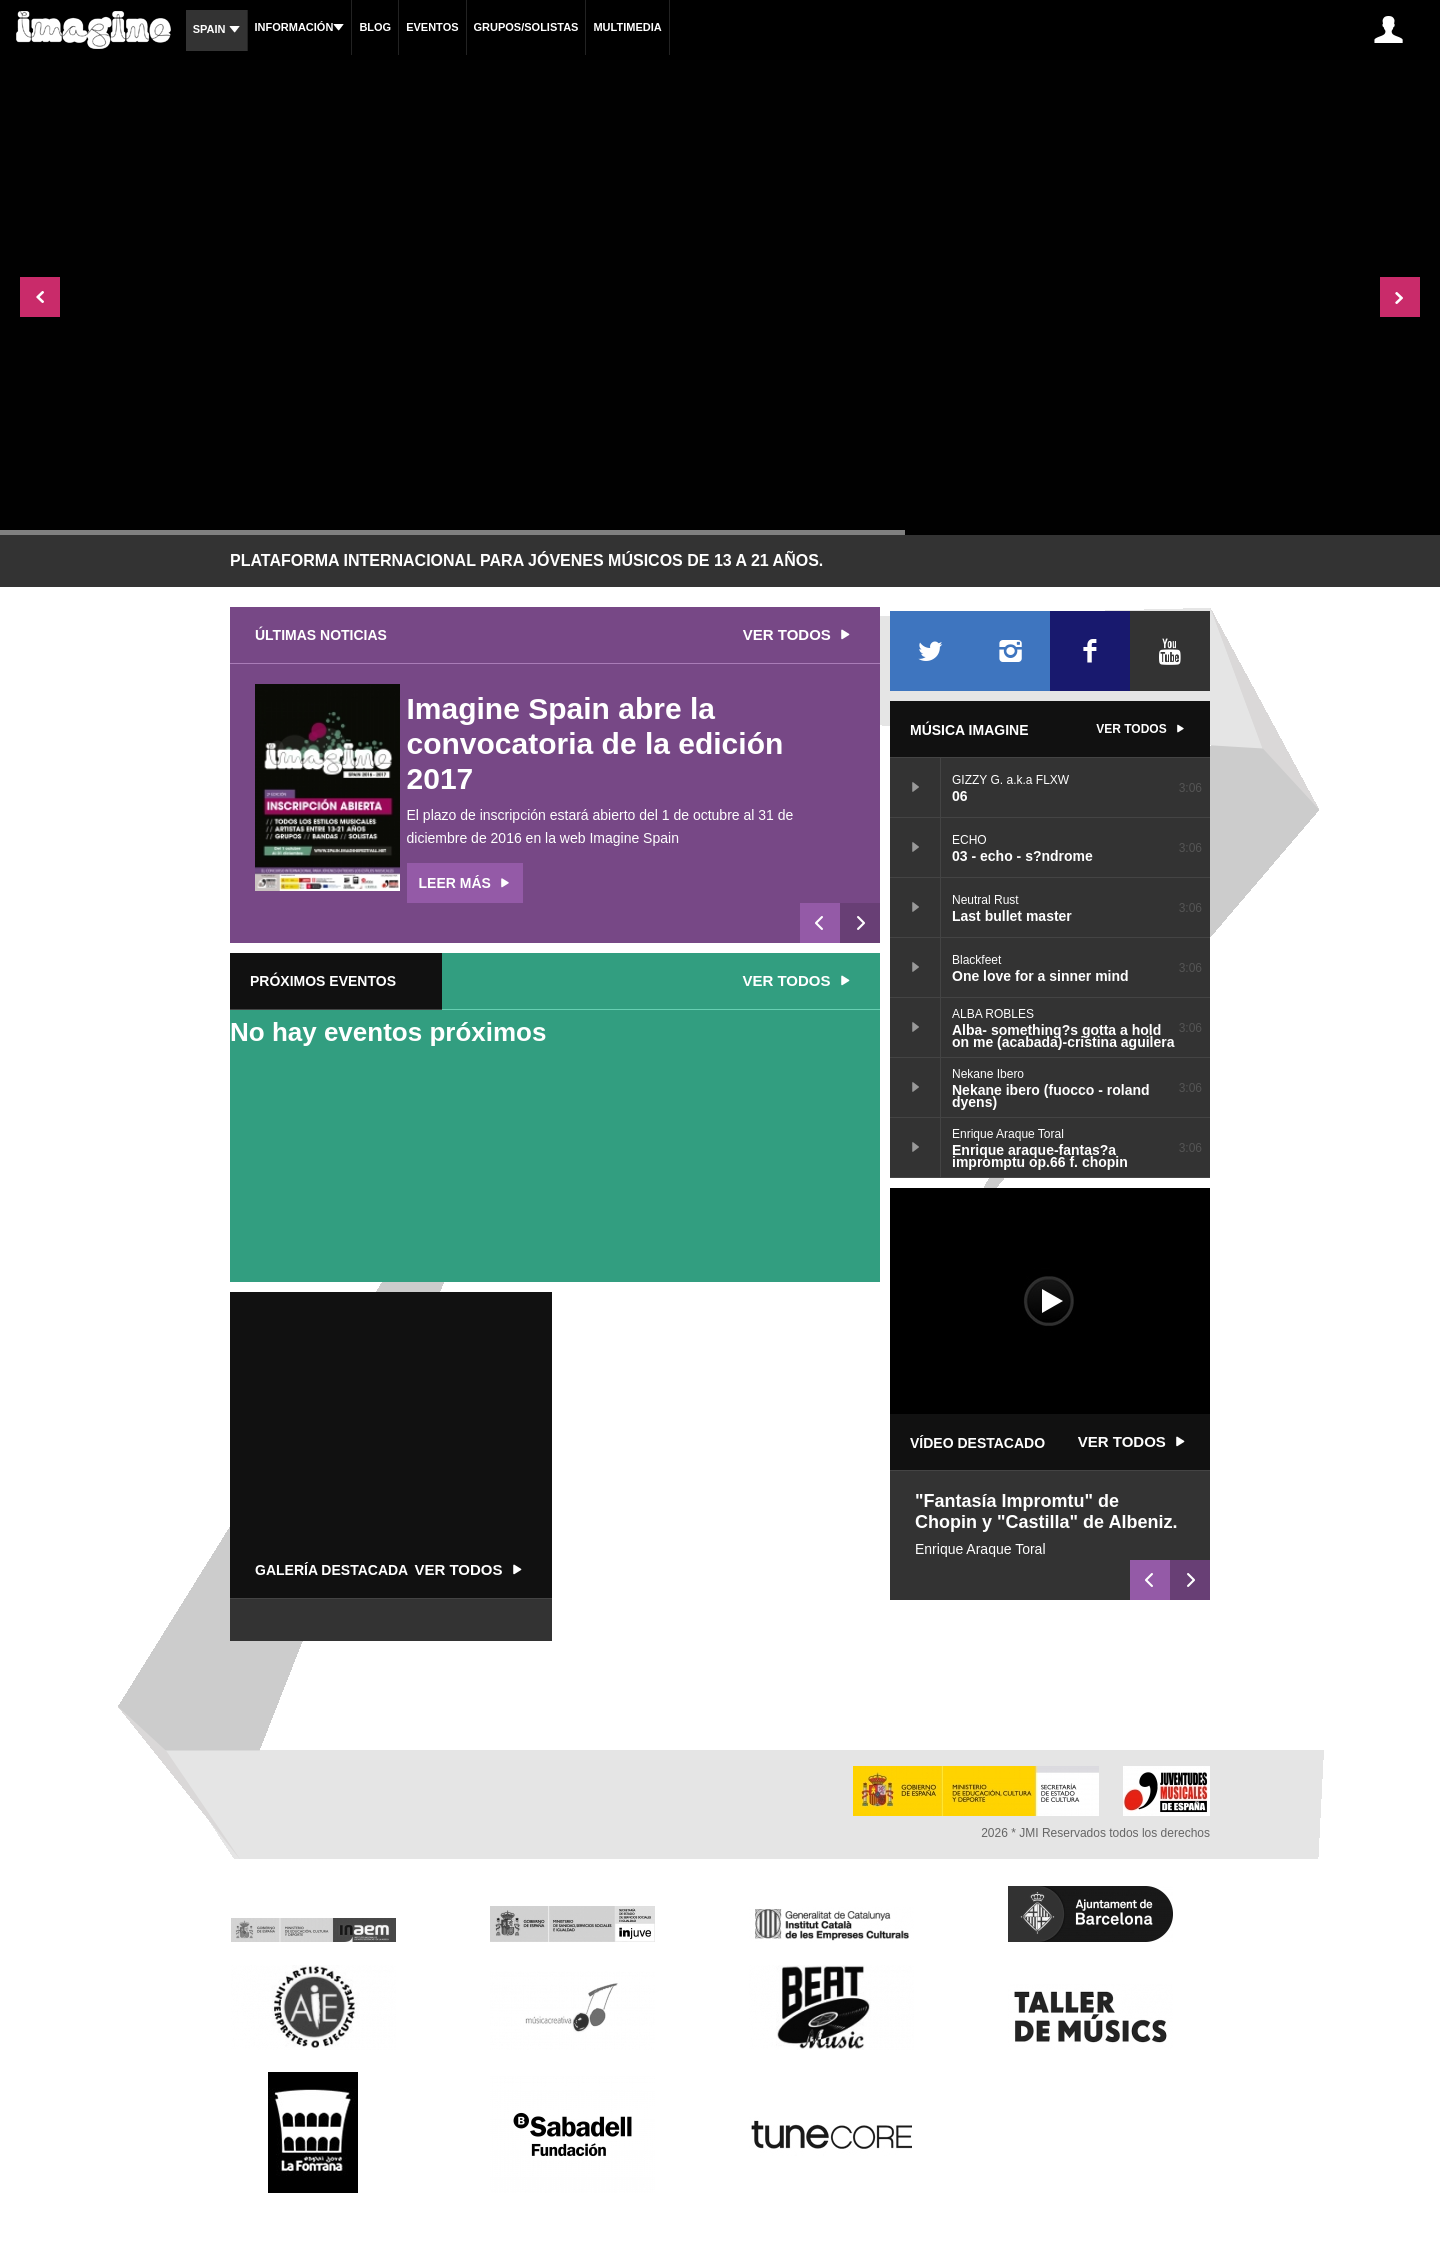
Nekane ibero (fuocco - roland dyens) (915, 1087)
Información (300, 27)
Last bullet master (915, 907)
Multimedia (627, 27)
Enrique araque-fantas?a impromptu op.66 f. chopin (915, 1147)
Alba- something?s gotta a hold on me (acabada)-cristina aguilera (915, 1027)
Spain (216, 29)
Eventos (432, 27)
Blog (375, 27)
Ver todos (799, 635)
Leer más (467, 883)
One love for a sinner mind (915, 967)
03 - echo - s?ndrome (915, 847)
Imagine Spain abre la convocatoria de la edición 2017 (595, 743)
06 (915, 787)
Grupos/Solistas (526, 27)
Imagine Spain (635, 838)
